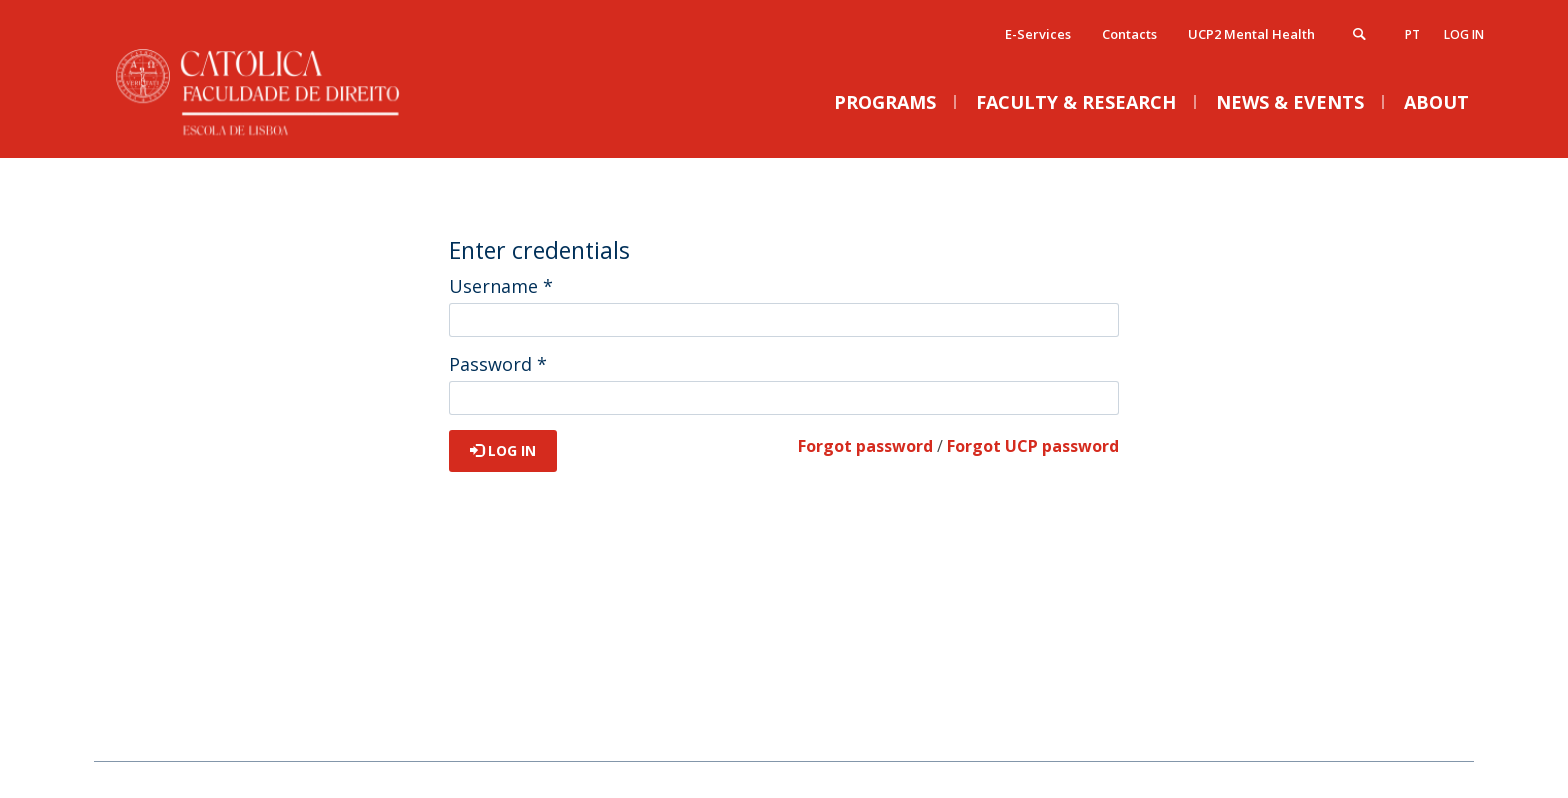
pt (1412, 34)
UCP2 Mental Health (1251, 34)
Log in (1464, 34)
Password (498, 364)
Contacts (1129, 34)
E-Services (1038, 34)
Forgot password (865, 446)
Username (501, 286)
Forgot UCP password (1033, 446)
